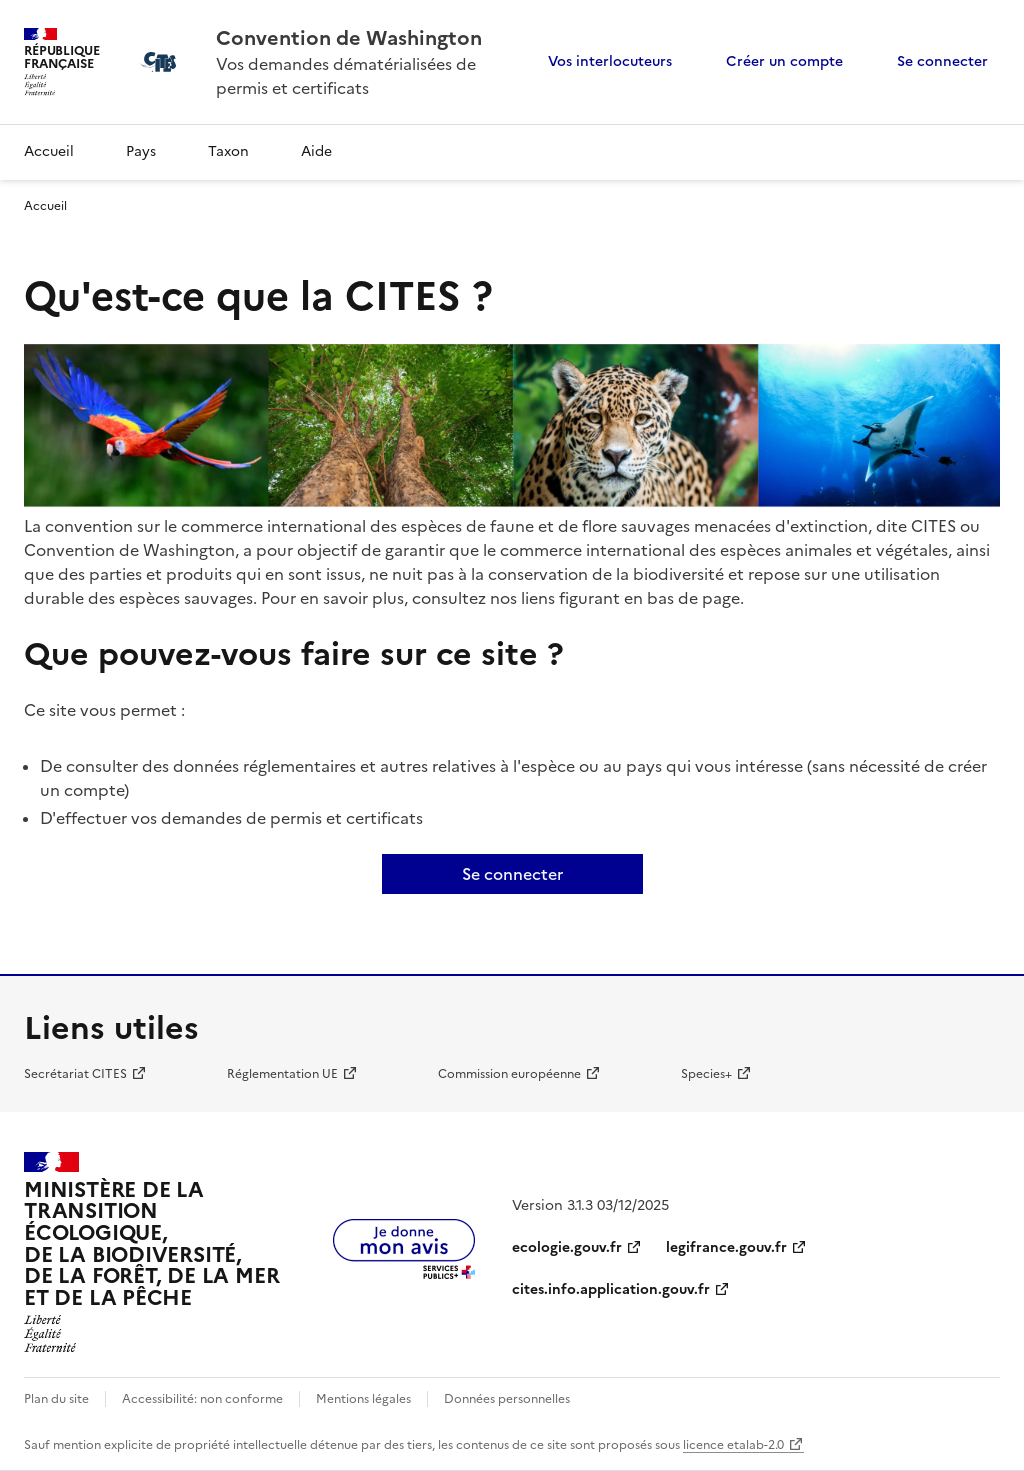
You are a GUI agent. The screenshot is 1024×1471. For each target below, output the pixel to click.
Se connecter (942, 61)
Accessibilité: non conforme (202, 1399)
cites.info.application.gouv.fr (611, 1289)
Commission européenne (509, 1074)
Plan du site (56, 1399)
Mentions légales (363, 1399)
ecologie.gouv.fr (567, 1247)
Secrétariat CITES (75, 1074)
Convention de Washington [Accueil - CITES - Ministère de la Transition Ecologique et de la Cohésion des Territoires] (349, 38)
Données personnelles (507, 1399)
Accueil (49, 151)
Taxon (228, 151)
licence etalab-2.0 (733, 1445)
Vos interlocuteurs (610, 61)
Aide (316, 151)
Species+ (706, 1074)
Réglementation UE (282, 1074)
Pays (141, 151)
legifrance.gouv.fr (726, 1247)
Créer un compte (784, 61)
